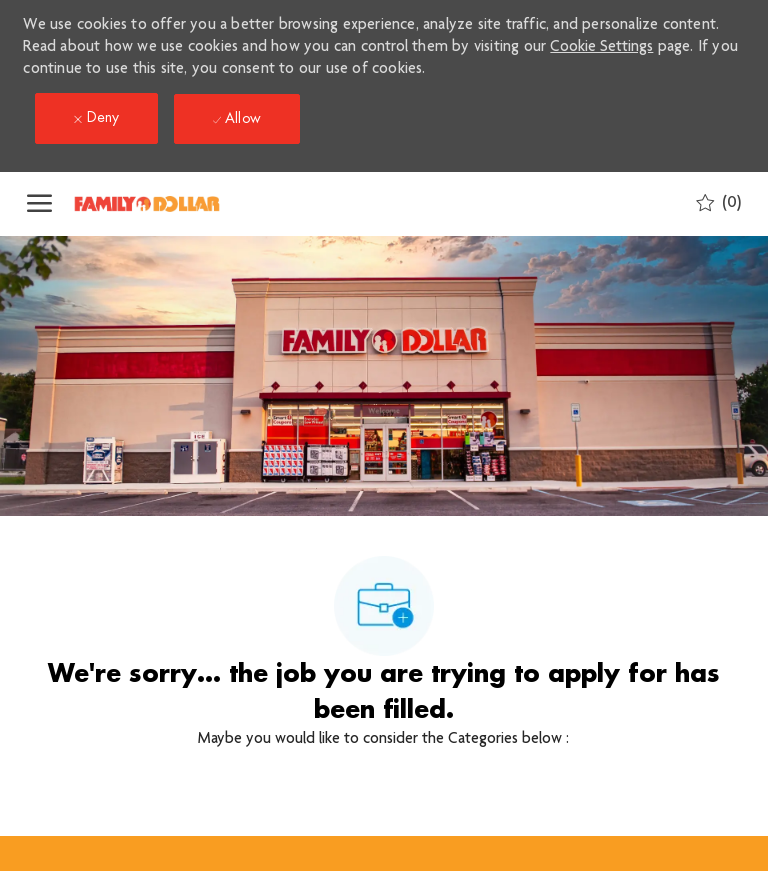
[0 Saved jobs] (718, 203)
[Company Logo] (172, 204)
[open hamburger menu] (39, 204)
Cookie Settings (601, 48)
